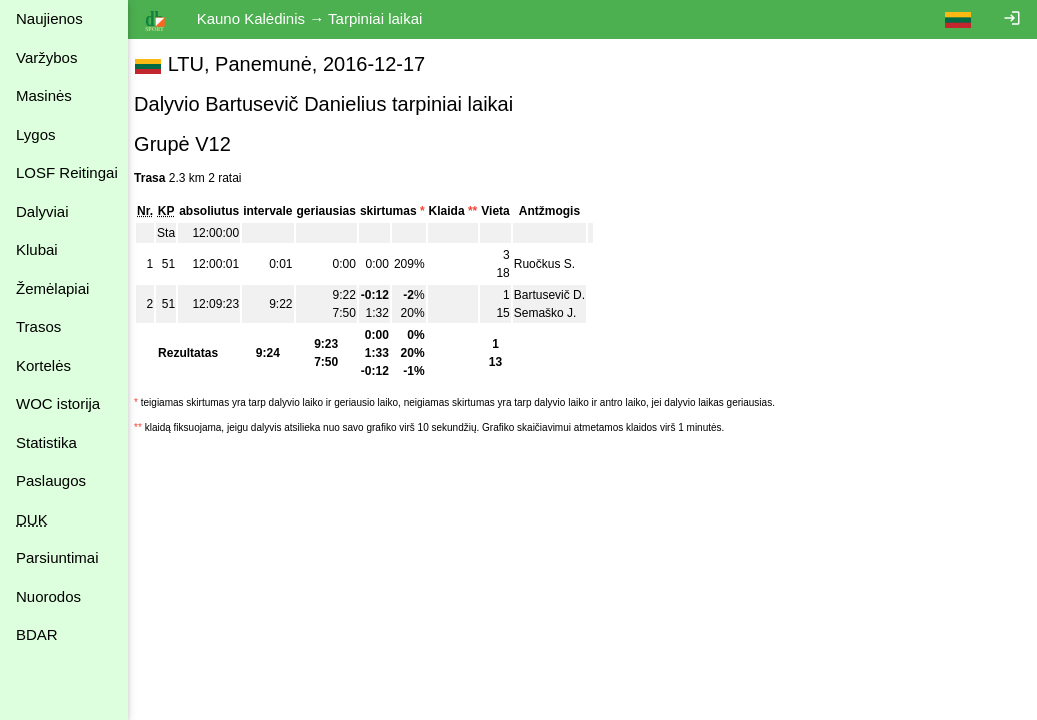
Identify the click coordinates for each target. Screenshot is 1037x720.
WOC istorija (58, 403)
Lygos (35, 134)
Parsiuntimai (57, 557)
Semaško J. (555, 313)
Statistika (46, 442)
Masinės (44, 95)
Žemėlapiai (52, 288)
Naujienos (49, 18)
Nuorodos (48, 596)
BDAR (37, 634)
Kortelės (43, 365)
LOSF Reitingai (67, 172)
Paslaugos (51, 480)
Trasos (38, 326)
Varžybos (46, 57)
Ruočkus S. (554, 264)
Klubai (37, 249)
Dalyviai (42, 211)
